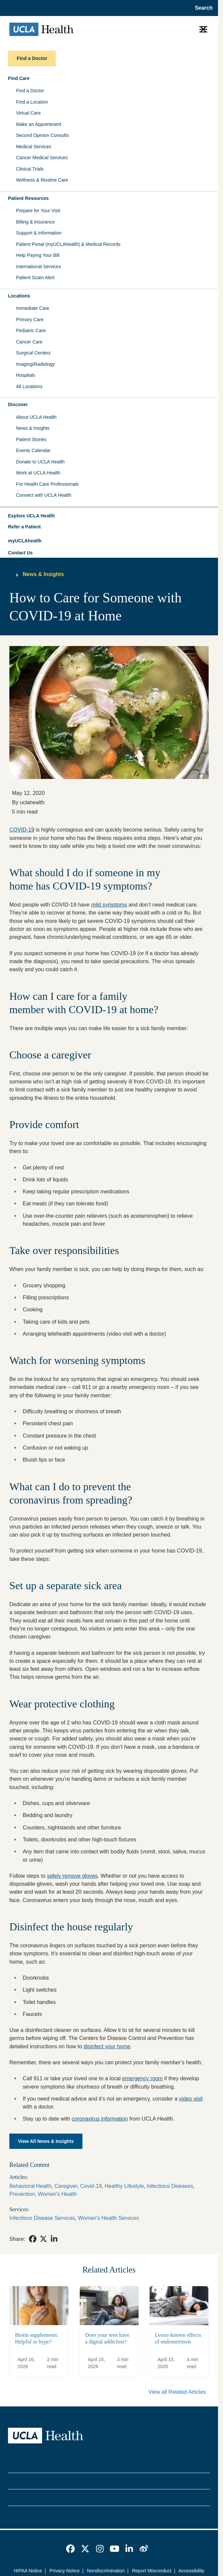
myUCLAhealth (24, 540)
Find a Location (32, 102)
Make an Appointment (38, 124)
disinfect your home (106, 2046)
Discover (18, 404)
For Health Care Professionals (47, 484)
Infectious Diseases (170, 2186)
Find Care (19, 78)
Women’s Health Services (108, 2218)
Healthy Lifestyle (124, 2186)
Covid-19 (91, 2186)
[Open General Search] (202, 8)
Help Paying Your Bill (37, 255)
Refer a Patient (24, 526)
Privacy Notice (64, 2570)
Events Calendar (33, 450)
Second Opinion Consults (42, 135)
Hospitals (25, 375)
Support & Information (38, 233)
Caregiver (65, 2186)
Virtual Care (28, 113)
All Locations (29, 386)
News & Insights (32, 428)
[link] (32, 2239)
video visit (191, 2099)
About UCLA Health (36, 417)
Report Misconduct (151, 2570)
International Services (38, 266)
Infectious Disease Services (42, 2218)
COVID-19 (21, 830)
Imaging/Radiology (35, 364)
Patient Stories (31, 439)
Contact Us (20, 552)
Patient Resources (28, 198)
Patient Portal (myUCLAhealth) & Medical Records (68, 244)
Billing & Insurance (35, 222)
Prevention (22, 2194)
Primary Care (29, 319)
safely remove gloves (72, 1876)
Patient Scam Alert (35, 277)
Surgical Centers (33, 352)
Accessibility (191, 2570)
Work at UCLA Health (38, 472)
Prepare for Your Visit (38, 210)
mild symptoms (109, 905)
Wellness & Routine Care (42, 180)
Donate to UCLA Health (40, 461)
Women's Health (57, 2194)
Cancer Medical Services (42, 157)
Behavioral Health (30, 2186)
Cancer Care (29, 341)
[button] (109, 516)
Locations (19, 296)
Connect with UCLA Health (43, 495)
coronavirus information (100, 2119)
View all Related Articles (177, 2392)
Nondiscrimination (106, 2570)
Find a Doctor (30, 90)
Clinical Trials (29, 169)
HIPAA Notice (28, 2570)
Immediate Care (32, 308)
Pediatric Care (31, 330)
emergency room (142, 2078)
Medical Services (33, 146)
